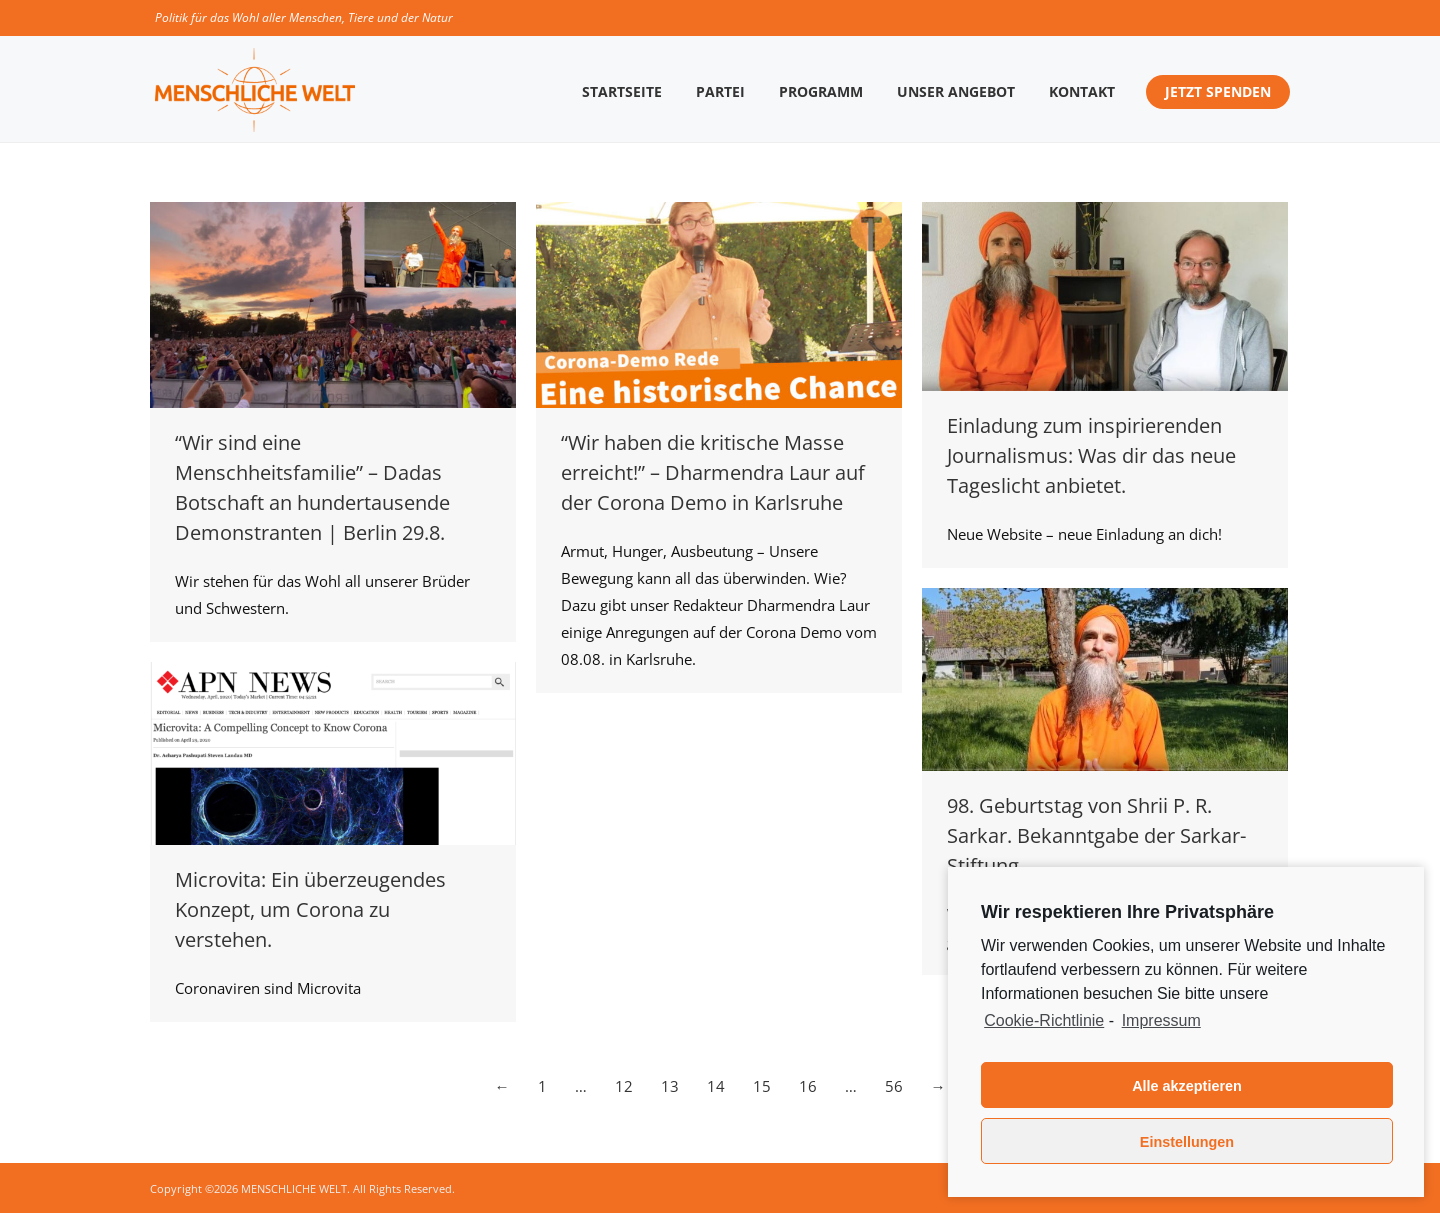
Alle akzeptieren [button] (1187, 1086)
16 (808, 1086)
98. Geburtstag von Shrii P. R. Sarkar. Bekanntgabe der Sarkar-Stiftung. (1096, 835)
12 (624, 1086)
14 (716, 1086)
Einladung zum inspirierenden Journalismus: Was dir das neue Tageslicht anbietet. (1091, 455)
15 (762, 1086)
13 (670, 1086)
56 (894, 1086)
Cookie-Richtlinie (1044, 1020)
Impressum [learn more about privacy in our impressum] (1161, 1020)
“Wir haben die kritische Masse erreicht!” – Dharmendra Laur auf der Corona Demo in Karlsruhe (713, 472)
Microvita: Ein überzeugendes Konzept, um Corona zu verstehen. (310, 909)
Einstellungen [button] (1187, 1142)
